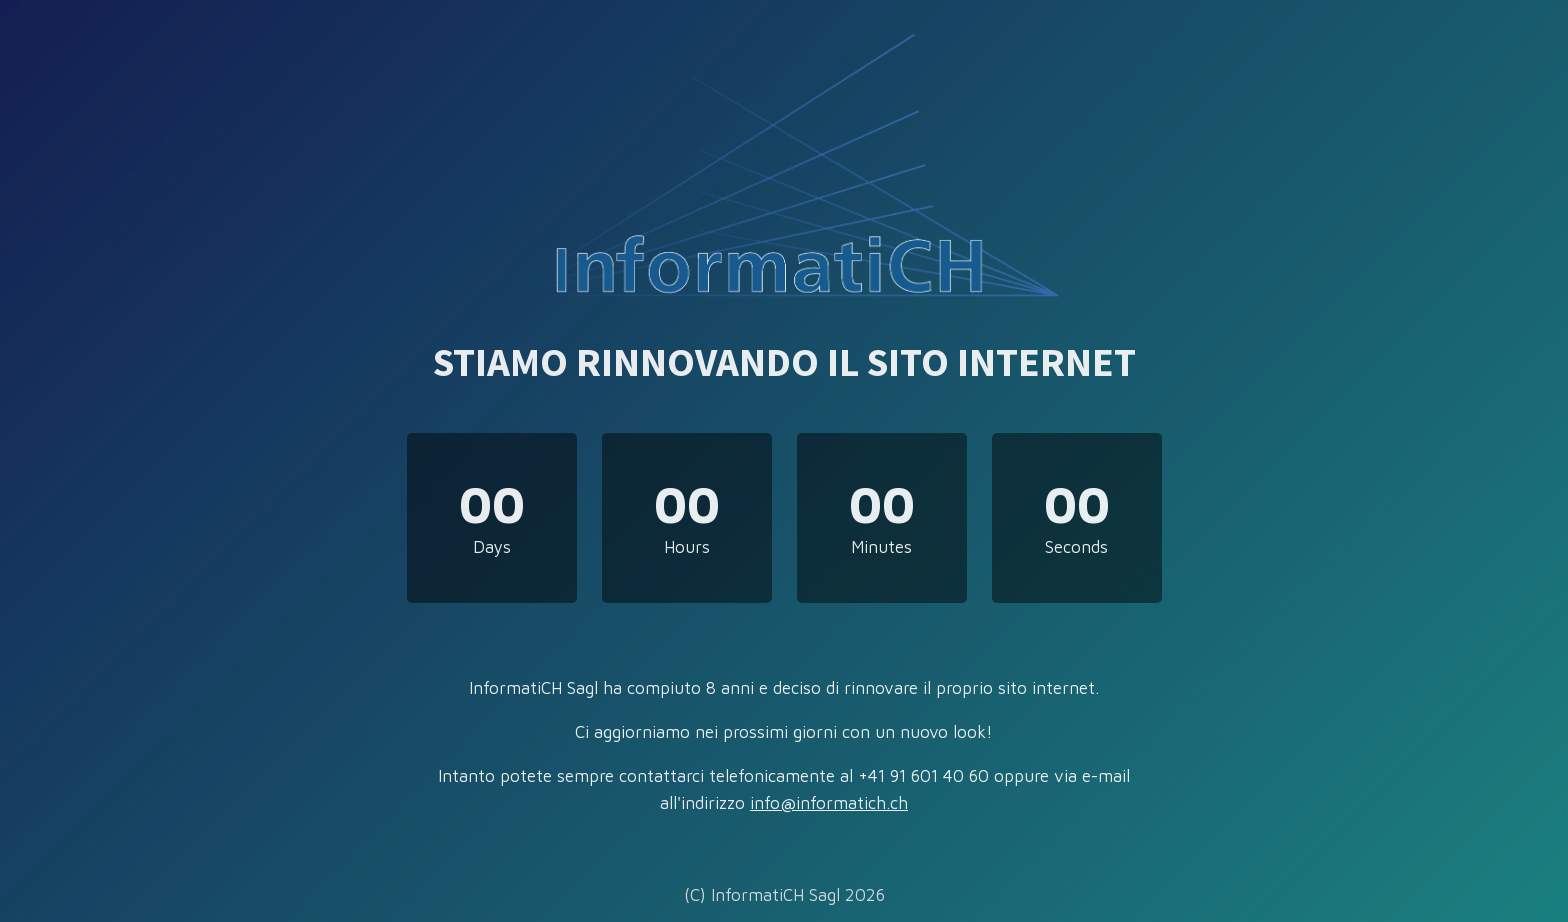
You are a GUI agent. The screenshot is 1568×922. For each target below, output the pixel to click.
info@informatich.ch (829, 803)
